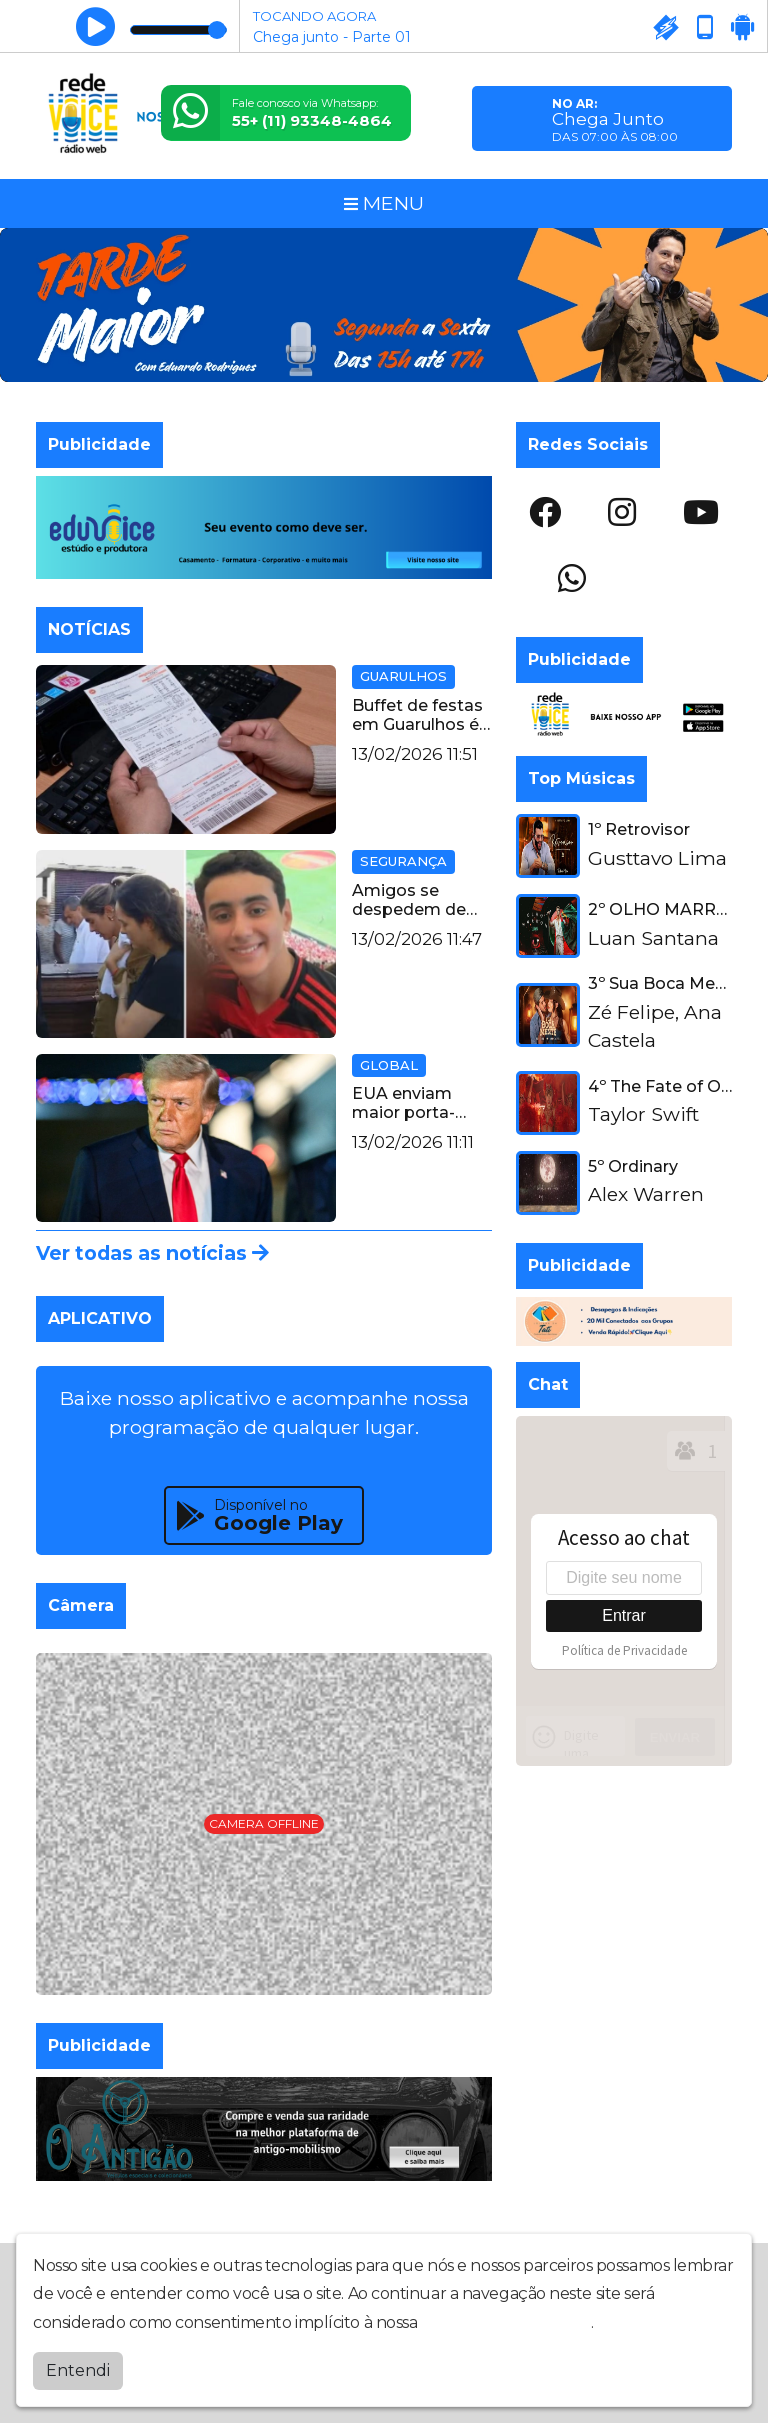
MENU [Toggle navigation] (384, 203)
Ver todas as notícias (152, 1253)
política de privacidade (506, 2322)
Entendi (78, 2370)
